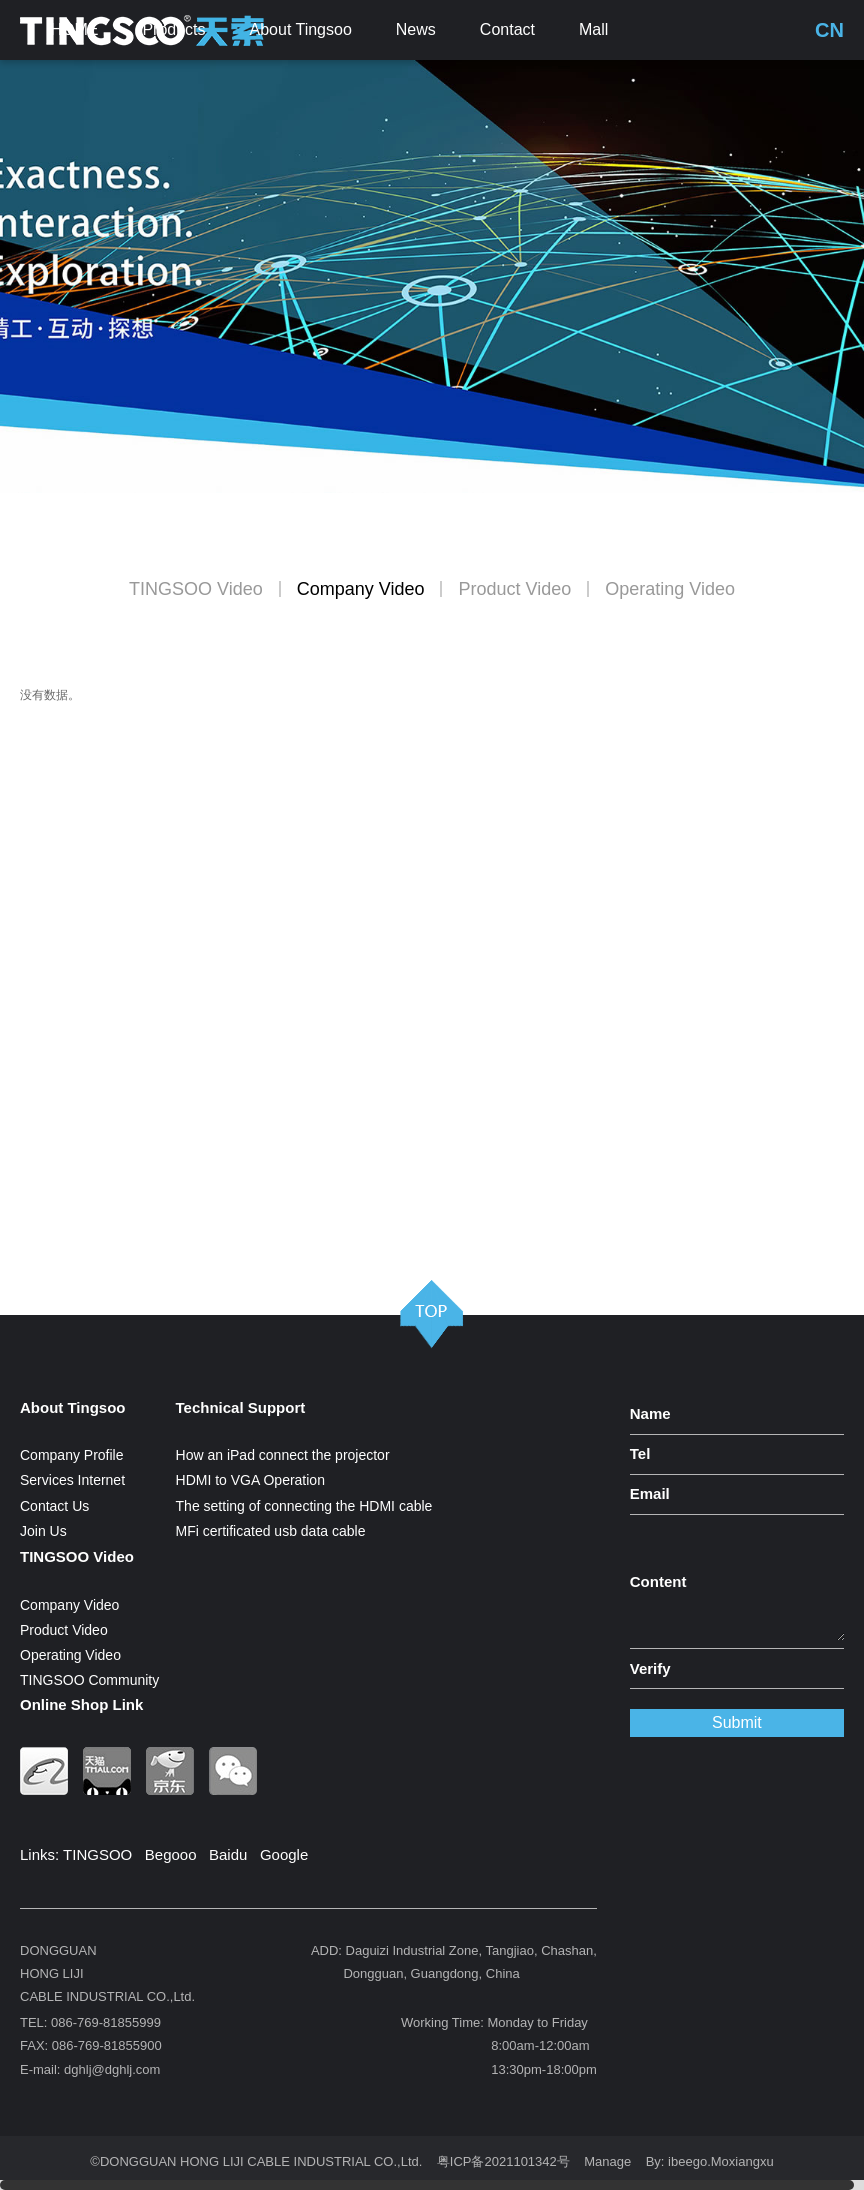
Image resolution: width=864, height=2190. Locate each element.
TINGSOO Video (196, 589)
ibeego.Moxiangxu (721, 2161)
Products (173, 29)
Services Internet (72, 1480)
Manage (607, 2161)
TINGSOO (97, 1854)
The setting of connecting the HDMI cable (304, 1506)
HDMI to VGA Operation (250, 1480)
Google (284, 1854)
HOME (74, 29)
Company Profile (72, 1455)
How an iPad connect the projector (283, 1455)
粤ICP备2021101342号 (503, 2161)
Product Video (514, 589)
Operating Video (670, 589)
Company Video (361, 589)
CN (829, 30)
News (416, 29)
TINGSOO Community (89, 1680)
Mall (593, 29)
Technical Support (241, 1407)
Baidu (228, 1854)
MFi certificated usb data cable (271, 1531)
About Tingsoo (301, 29)
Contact (507, 29)
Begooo (171, 1854)
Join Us (43, 1531)
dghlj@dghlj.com (112, 2069)
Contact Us (54, 1506)
